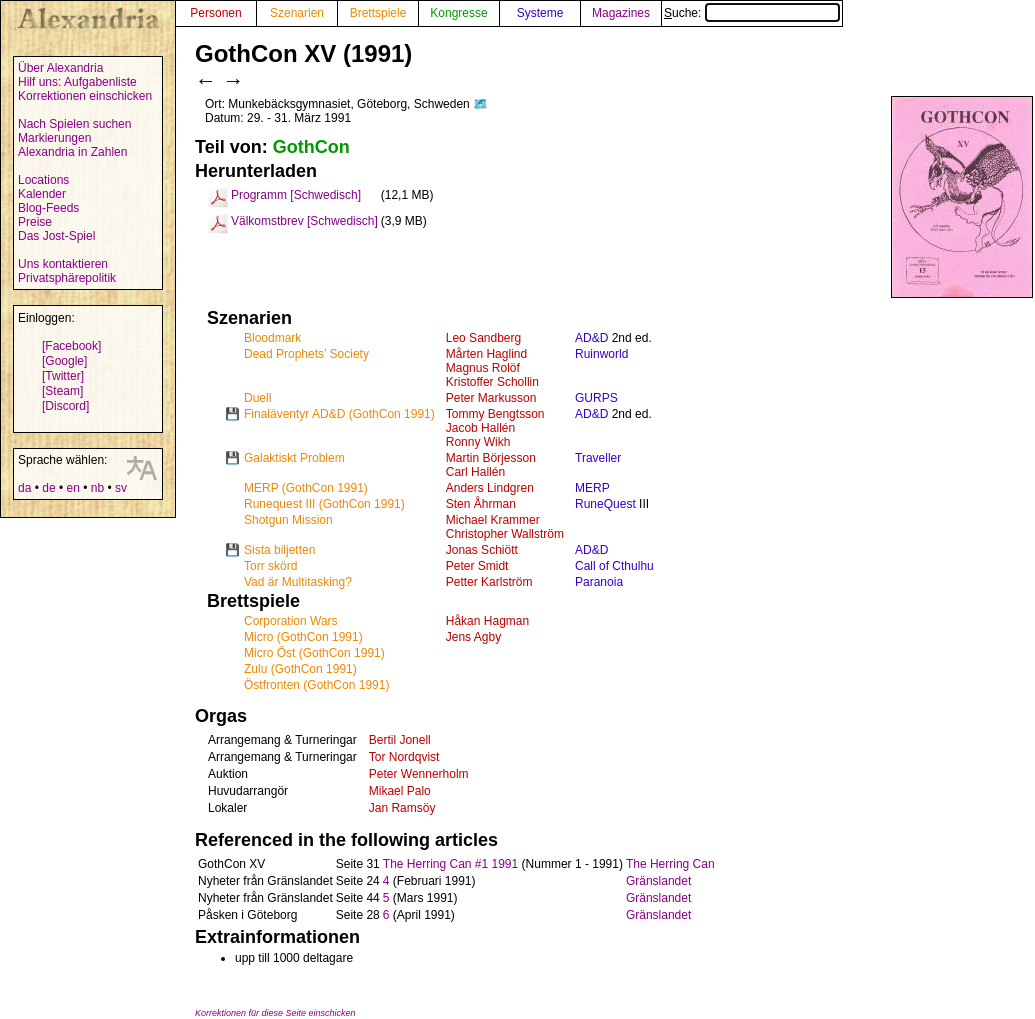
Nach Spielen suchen (74, 124)
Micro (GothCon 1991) (303, 637)
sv (121, 488)
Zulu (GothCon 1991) (300, 669)
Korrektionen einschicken (85, 96)
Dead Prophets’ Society (306, 354)
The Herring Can (670, 864)
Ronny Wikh (478, 442)
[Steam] (62, 391)
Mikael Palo (400, 791)
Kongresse (458, 13)
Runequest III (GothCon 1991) (324, 504)
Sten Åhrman (481, 504)
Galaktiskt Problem (294, 458)
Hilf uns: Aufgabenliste (77, 82)
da (24, 488)
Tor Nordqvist (404, 757)
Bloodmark (272, 338)
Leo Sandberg (483, 338)
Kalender (42, 194)
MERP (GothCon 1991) (306, 488)
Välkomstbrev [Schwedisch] (304, 221)
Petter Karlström (489, 582)
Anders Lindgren (490, 488)
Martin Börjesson (491, 458)
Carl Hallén (475, 472)
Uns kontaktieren (63, 264)
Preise (35, 222)
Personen (215, 13)
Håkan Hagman (487, 621)
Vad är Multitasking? (298, 582)
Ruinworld (601, 354)
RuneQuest (605, 504)
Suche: (752, 13)
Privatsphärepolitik (67, 278)
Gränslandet (658, 881)
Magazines (621, 13)
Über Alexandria (60, 68)
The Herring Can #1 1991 (450, 864)
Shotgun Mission (288, 520)
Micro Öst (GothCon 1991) (314, 653)
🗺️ (480, 104)
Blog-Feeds (48, 208)
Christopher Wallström (505, 534)
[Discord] (65, 406)
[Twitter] (63, 376)
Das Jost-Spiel (56, 236)
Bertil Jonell (400, 740)
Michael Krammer (493, 520)
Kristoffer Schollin (492, 382)
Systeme (540, 13)
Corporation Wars (291, 621)
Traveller (598, 458)
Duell (257, 398)
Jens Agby (473, 637)
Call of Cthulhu (614, 566)
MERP (592, 488)
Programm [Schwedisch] (296, 195)
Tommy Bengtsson (495, 414)
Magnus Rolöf (483, 368)
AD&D (591, 338)
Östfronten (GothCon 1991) (316, 685)
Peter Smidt (477, 566)
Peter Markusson (491, 398)
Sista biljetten (279, 550)
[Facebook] (71, 346)
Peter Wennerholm (419, 774)
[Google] (64, 361)
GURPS (596, 398)
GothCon (311, 147)
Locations (43, 180)
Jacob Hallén (480, 428)
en (72, 488)
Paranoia (599, 582)
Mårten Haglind (486, 354)
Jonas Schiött (482, 550)
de (48, 488)
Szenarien (297, 13)
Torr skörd (270, 566)
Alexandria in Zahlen (72, 152)
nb (97, 488)
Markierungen (54, 138)
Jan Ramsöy (402, 808)
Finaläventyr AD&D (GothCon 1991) (339, 414)
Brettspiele (378, 13)
